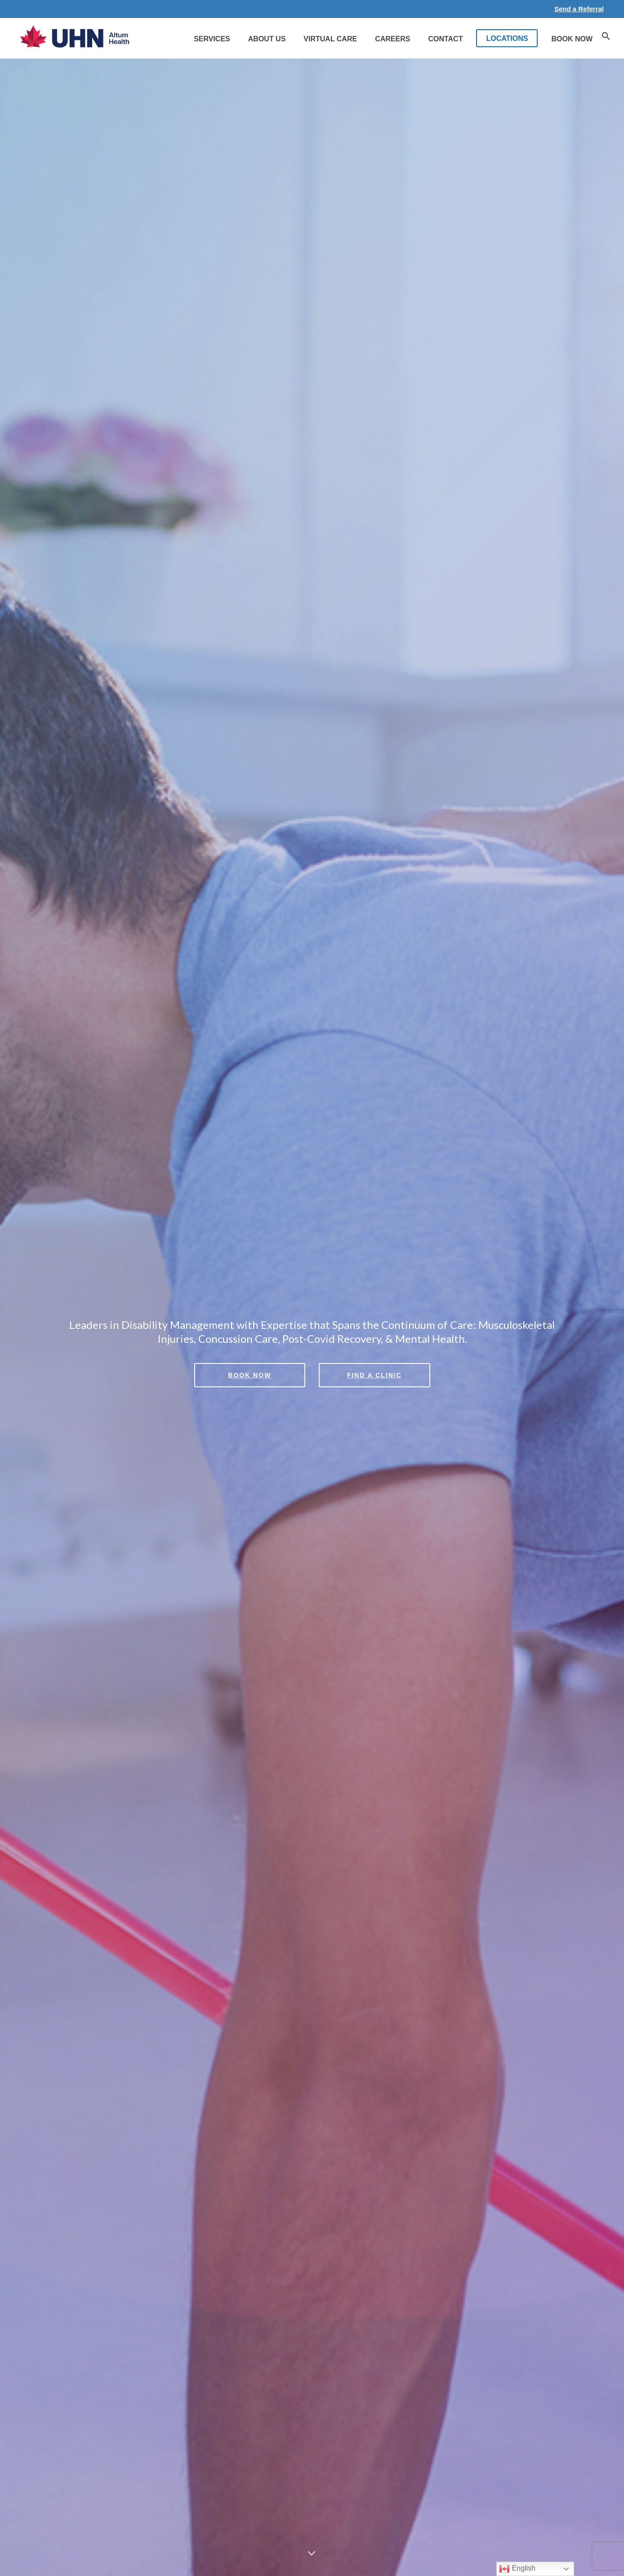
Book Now (572, 39)
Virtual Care (330, 39)
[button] (606, 38)
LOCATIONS (507, 38)
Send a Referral (579, 9)
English (517, 2568)
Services (212, 39)
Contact (445, 39)
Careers (392, 39)
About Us (267, 39)
